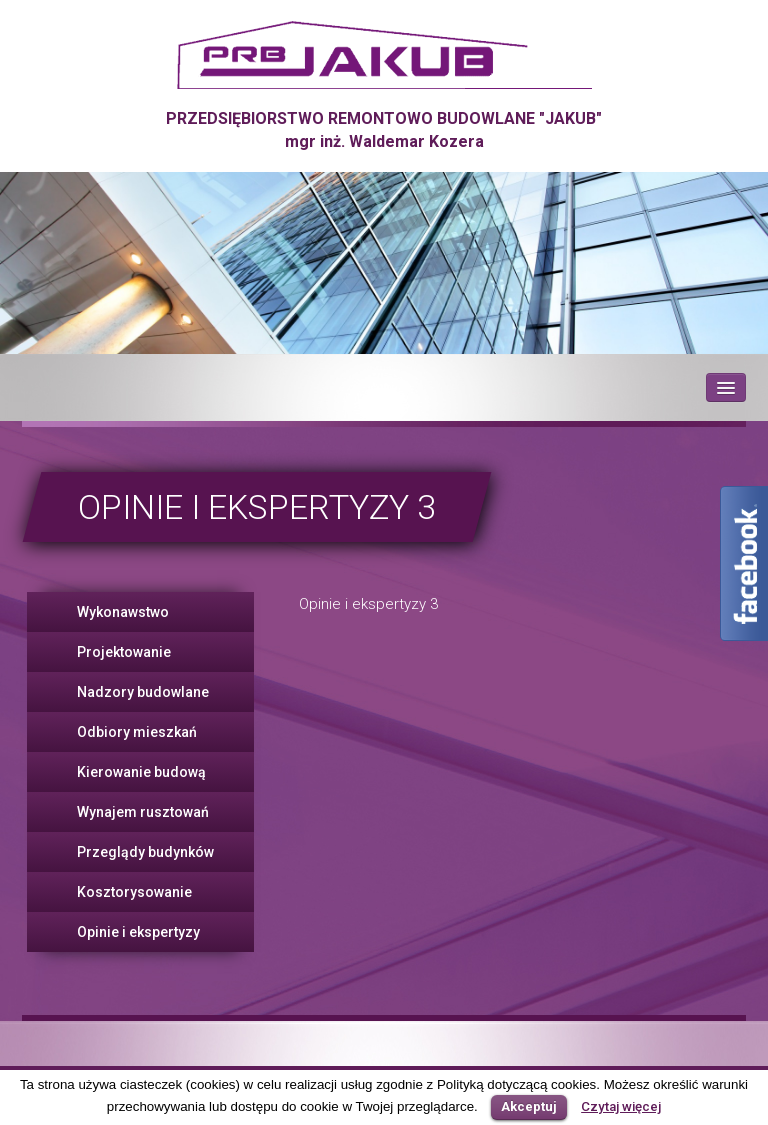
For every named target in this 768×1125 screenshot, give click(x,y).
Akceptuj (529, 1106)
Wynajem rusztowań (143, 812)
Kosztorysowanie (134, 892)
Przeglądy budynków (145, 852)
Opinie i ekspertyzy (138, 932)
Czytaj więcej (621, 1106)
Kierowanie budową (141, 772)
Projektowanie (124, 652)
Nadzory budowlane (143, 692)
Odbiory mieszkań (137, 732)
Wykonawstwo (123, 612)
